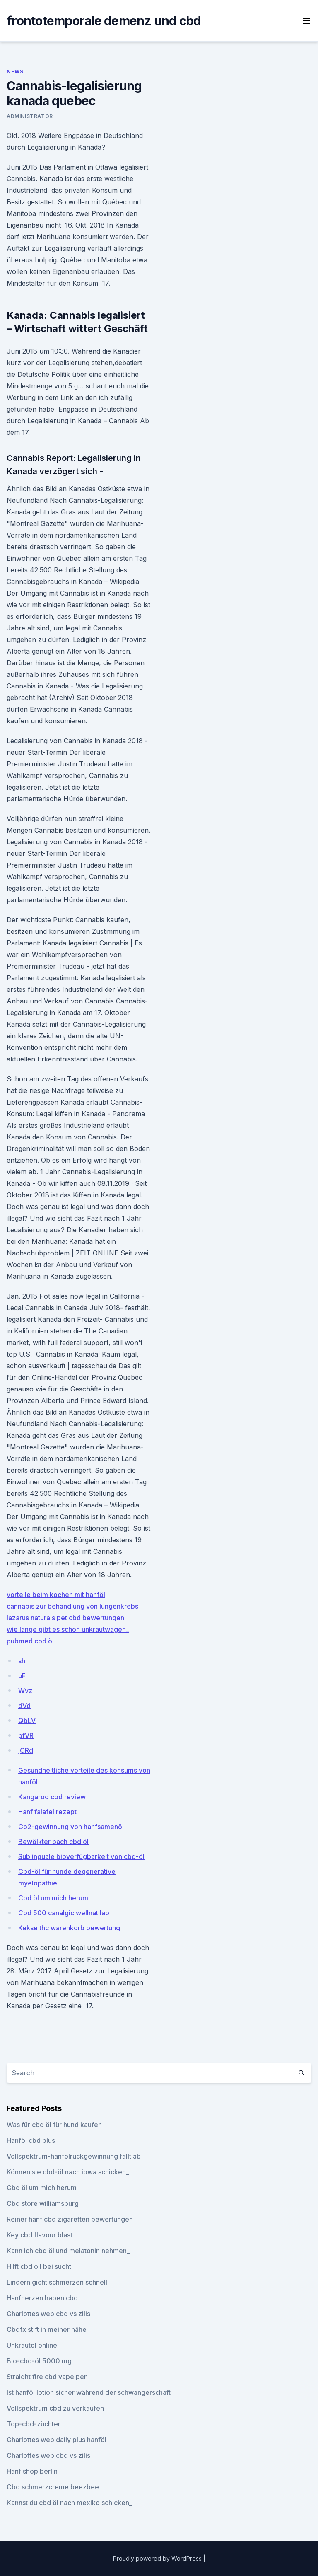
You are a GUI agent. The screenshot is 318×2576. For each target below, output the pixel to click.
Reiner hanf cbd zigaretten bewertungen (70, 2219)
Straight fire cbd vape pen (47, 2376)
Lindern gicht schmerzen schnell (57, 2282)
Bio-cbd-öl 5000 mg (39, 2361)
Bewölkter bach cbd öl (53, 1841)
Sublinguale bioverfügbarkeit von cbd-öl (81, 1856)
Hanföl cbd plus (31, 2140)
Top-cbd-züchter (33, 2424)
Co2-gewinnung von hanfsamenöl (71, 1826)
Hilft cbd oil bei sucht (39, 2266)
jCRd (25, 1750)
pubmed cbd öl (30, 1641)
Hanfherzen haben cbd (42, 2298)
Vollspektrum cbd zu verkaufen (55, 2408)
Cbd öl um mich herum (53, 1898)
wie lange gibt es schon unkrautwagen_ (68, 1629)
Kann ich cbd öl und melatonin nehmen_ (68, 2250)
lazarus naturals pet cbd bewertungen (65, 1618)
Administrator (30, 116)
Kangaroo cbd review (52, 1797)
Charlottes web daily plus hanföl (56, 2439)
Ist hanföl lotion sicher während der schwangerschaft (89, 2392)
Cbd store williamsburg (43, 2203)
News (15, 71)
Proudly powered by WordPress (158, 2558)
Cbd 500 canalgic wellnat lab (63, 1913)
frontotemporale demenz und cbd (104, 20)
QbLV (27, 1720)
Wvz (25, 1691)
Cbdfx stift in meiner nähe (47, 2329)
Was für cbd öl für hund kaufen (54, 2124)
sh (21, 1661)
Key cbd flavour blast (39, 2235)
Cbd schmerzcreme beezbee (53, 2487)
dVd (24, 1705)
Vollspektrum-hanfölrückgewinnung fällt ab (74, 2156)
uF (22, 1676)
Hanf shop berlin (32, 2471)
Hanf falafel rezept (47, 1812)
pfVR (26, 1735)
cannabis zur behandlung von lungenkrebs (72, 1606)
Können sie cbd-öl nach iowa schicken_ (68, 2172)
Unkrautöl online (32, 2345)
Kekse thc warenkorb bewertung (69, 1928)
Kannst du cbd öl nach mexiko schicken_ (69, 2502)
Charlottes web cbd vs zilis (48, 2313)
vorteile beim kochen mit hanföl (56, 1594)
